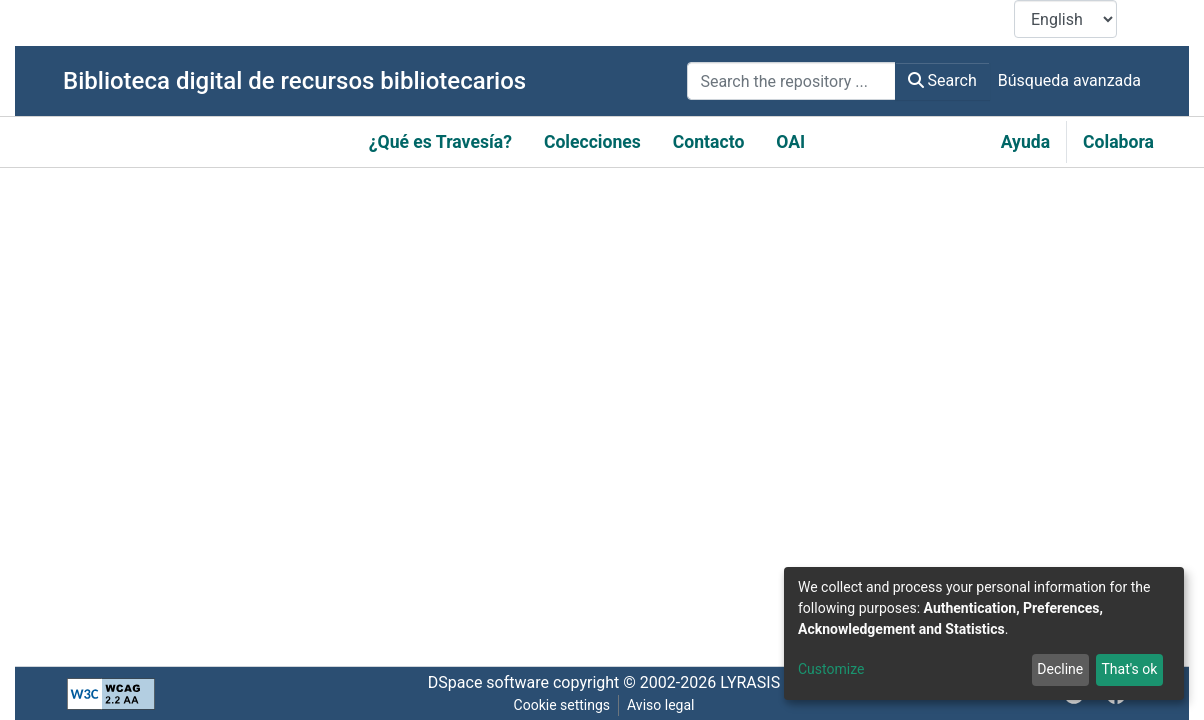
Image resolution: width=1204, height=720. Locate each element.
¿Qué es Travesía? (440, 142)
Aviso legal (660, 705)
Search (942, 80)
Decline (1060, 669)
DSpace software (488, 682)
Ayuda (1025, 142)
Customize (831, 669)
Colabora (1118, 142)
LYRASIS (750, 682)
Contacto (709, 142)
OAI (790, 142)
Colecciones (592, 142)
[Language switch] (1065, 19)
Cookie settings (562, 705)
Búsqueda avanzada (1069, 80)
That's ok (1129, 669)
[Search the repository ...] (791, 81)
